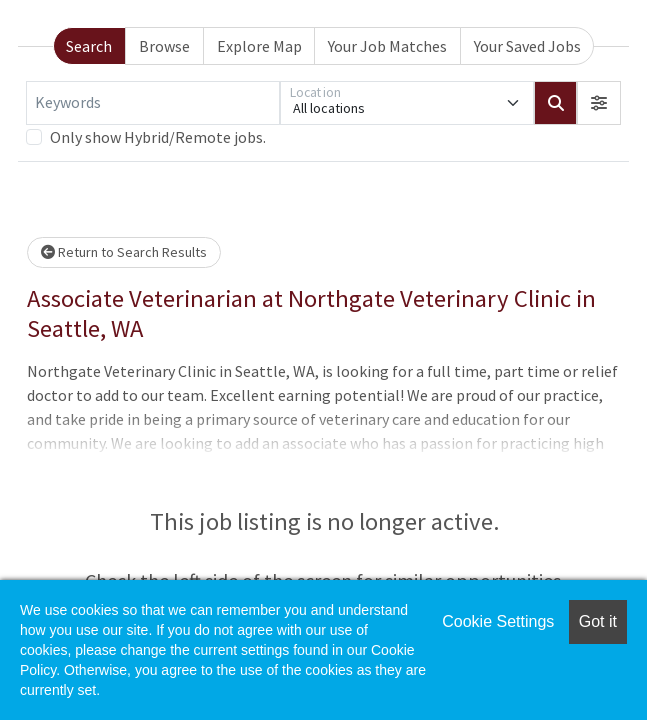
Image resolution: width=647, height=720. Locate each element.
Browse (164, 46)
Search (89, 46)
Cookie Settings (498, 621)
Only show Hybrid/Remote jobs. (158, 137)
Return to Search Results (124, 252)
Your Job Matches (387, 46)
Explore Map (259, 46)
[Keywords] (153, 103)
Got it (598, 621)
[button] (599, 103)
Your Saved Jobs (527, 46)
